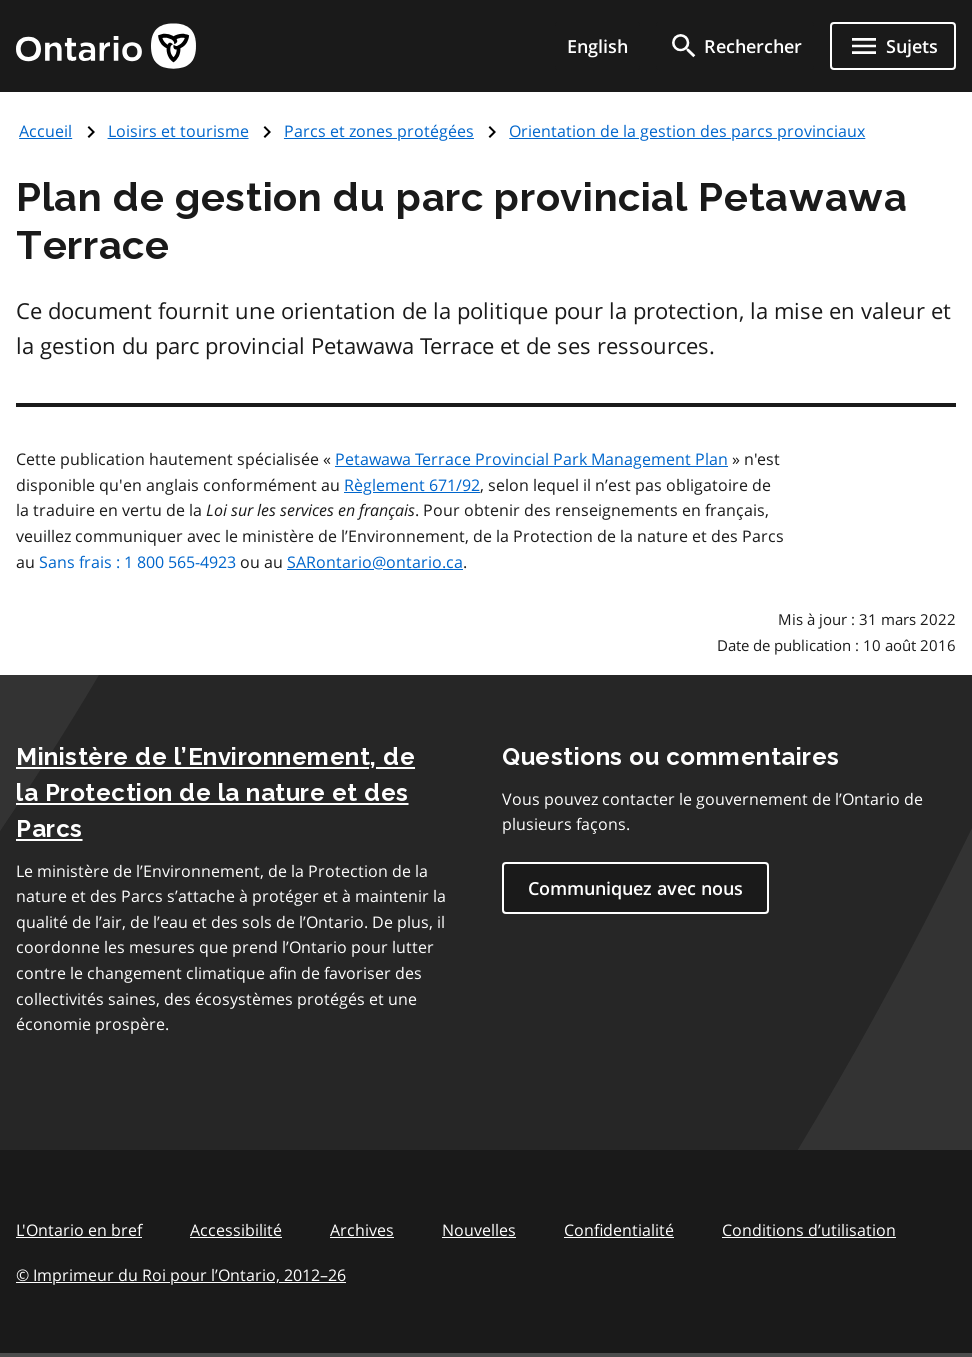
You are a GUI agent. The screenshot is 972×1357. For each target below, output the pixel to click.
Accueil (45, 131)
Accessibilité (236, 1230)
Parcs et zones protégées (379, 131)
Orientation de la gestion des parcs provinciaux (687, 131)
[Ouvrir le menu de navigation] (893, 46)
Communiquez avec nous (635, 888)
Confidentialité (619, 1230)
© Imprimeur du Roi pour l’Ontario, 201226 (181, 1274)
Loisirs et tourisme (178, 131)
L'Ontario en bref (79, 1230)
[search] (735, 46)
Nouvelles (479, 1230)
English (597, 46)
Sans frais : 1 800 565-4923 (137, 562)
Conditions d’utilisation (809, 1230)
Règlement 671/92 (412, 485)
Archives (362, 1230)
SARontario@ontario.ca (375, 562)
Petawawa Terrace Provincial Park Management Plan (531, 459)
